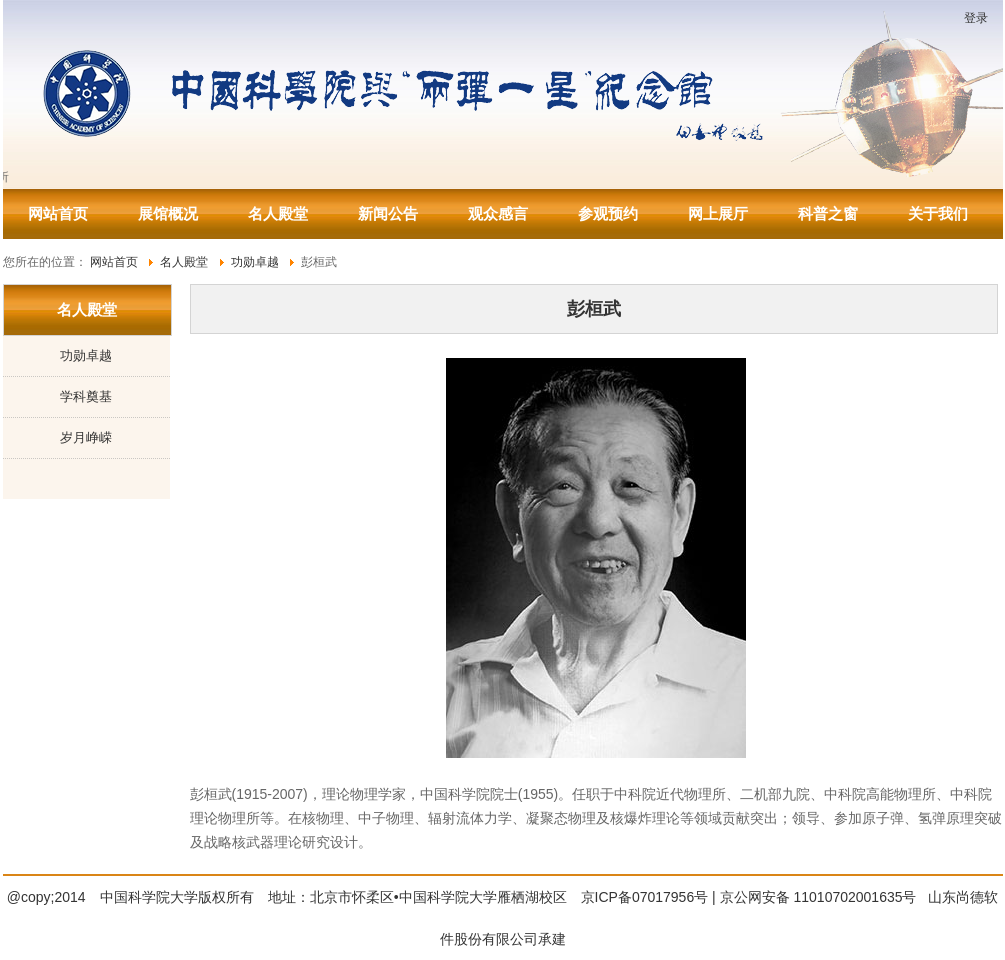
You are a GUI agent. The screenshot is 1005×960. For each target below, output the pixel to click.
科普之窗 (828, 213)
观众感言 (498, 213)
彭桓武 (594, 309)
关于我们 (938, 213)
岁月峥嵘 (86, 437)
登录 (976, 18)
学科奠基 (86, 396)
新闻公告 (388, 213)
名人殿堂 (278, 213)
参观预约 (608, 213)
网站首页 (58, 213)
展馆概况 (168, 213)
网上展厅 (718, 213)
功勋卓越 (86, 355)
